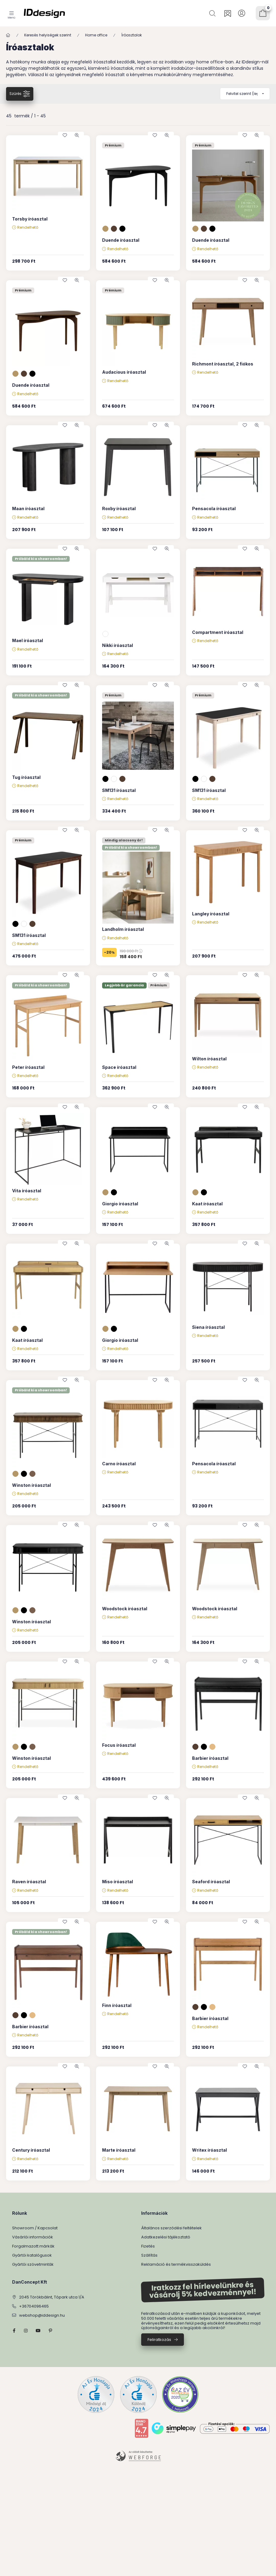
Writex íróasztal (209, 2150)
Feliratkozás (159, 2339)
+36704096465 (34, 2306)
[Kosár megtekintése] (263, 13)
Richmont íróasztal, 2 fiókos (222, 363)
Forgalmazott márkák (33, 2246)
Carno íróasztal (119, 1463)
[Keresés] (213, 13)
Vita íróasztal (26, 1190)
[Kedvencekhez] (65, 135)
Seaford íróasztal (211, 1881)
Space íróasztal (119, 1067)
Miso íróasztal (117, 1881)
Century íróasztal (31, 2150)
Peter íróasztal (28, 1067)
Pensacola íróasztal (214, 508)
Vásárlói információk (32, 2237)
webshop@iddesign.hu (42, 2315)
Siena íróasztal (208, 1327)
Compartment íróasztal (217, 632)
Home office (96, 35)
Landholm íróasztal (123, 929)
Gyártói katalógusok (32, 2255)
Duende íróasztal (120, 240)
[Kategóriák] (11, 13)
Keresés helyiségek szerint (47, 35)
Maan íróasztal (28, 508)
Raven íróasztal (29, 1881)
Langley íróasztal (210, 913)
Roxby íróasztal (119, 508)
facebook (14, 2331)
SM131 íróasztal (119, 790)
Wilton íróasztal (209, 1058)
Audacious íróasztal (124, 372)
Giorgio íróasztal (120, 1203)
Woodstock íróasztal (124, 1608)
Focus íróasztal (119, 1745)
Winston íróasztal (31, 1485)
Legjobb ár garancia (124, 985)
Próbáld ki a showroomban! (41, 558)
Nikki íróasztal (117, 645)
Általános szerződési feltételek (171, 2228)
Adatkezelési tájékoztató (165, 2237)
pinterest (50, 2331)
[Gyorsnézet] (77, 135)
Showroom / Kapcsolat (35, 2228)
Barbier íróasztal (210, 1758)
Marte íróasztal (118, 2150)
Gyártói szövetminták (33, 2264)
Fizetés (148, 2246)
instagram (26, 2331)
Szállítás (149, 2255)
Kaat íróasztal (207, 1203)
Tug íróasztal (26, 777)
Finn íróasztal (116, 2005)
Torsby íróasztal (30, 218)
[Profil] (241, 13)
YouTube (38, 2331)
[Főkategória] (8, 35)
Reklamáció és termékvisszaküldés (176, 2264)
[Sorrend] (245, 94)
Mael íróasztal (27, 640)
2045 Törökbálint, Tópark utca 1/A (51, 2297)
